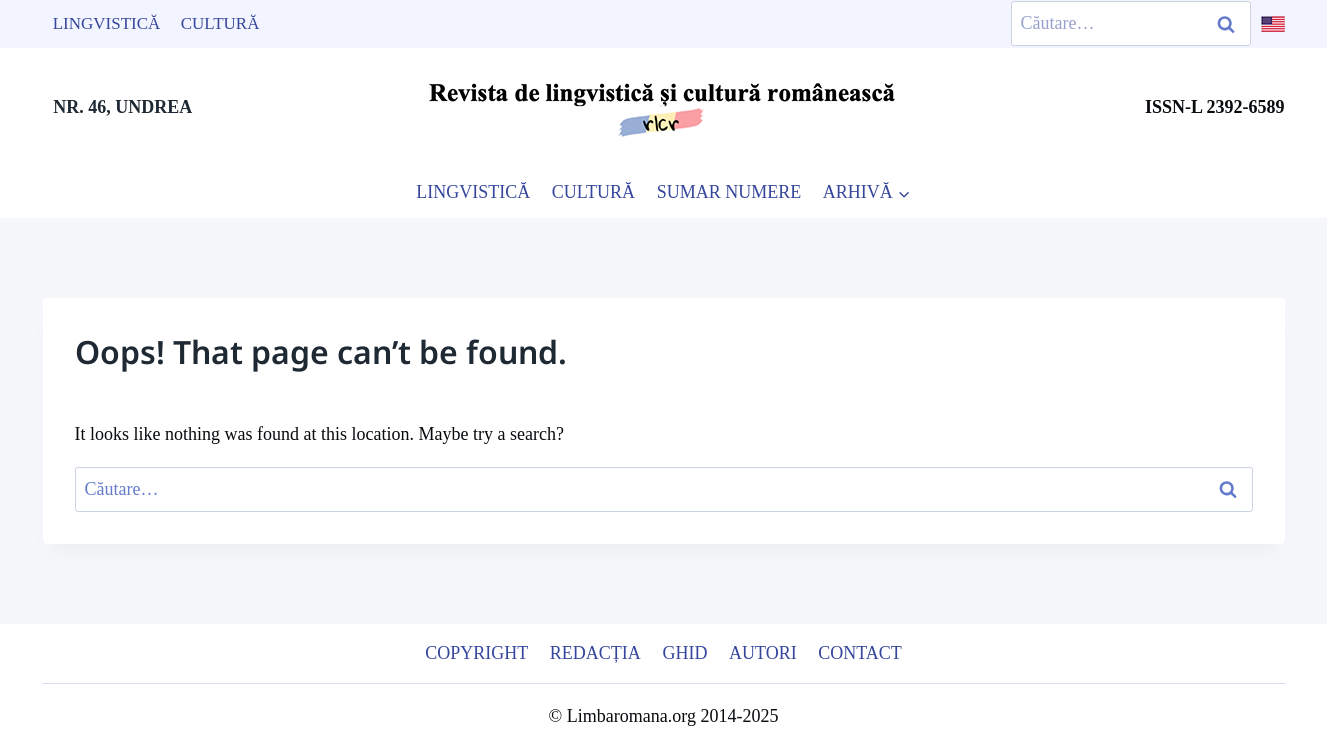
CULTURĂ (593, 192)
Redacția (595, 653)
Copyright (476, 653)
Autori (763, 653)
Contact (860, 653)
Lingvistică (107, 23)
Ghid (684, 653)
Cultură (220, 23)
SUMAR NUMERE (729, 192)
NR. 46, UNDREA (122, 107)
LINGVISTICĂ (473, 192)
